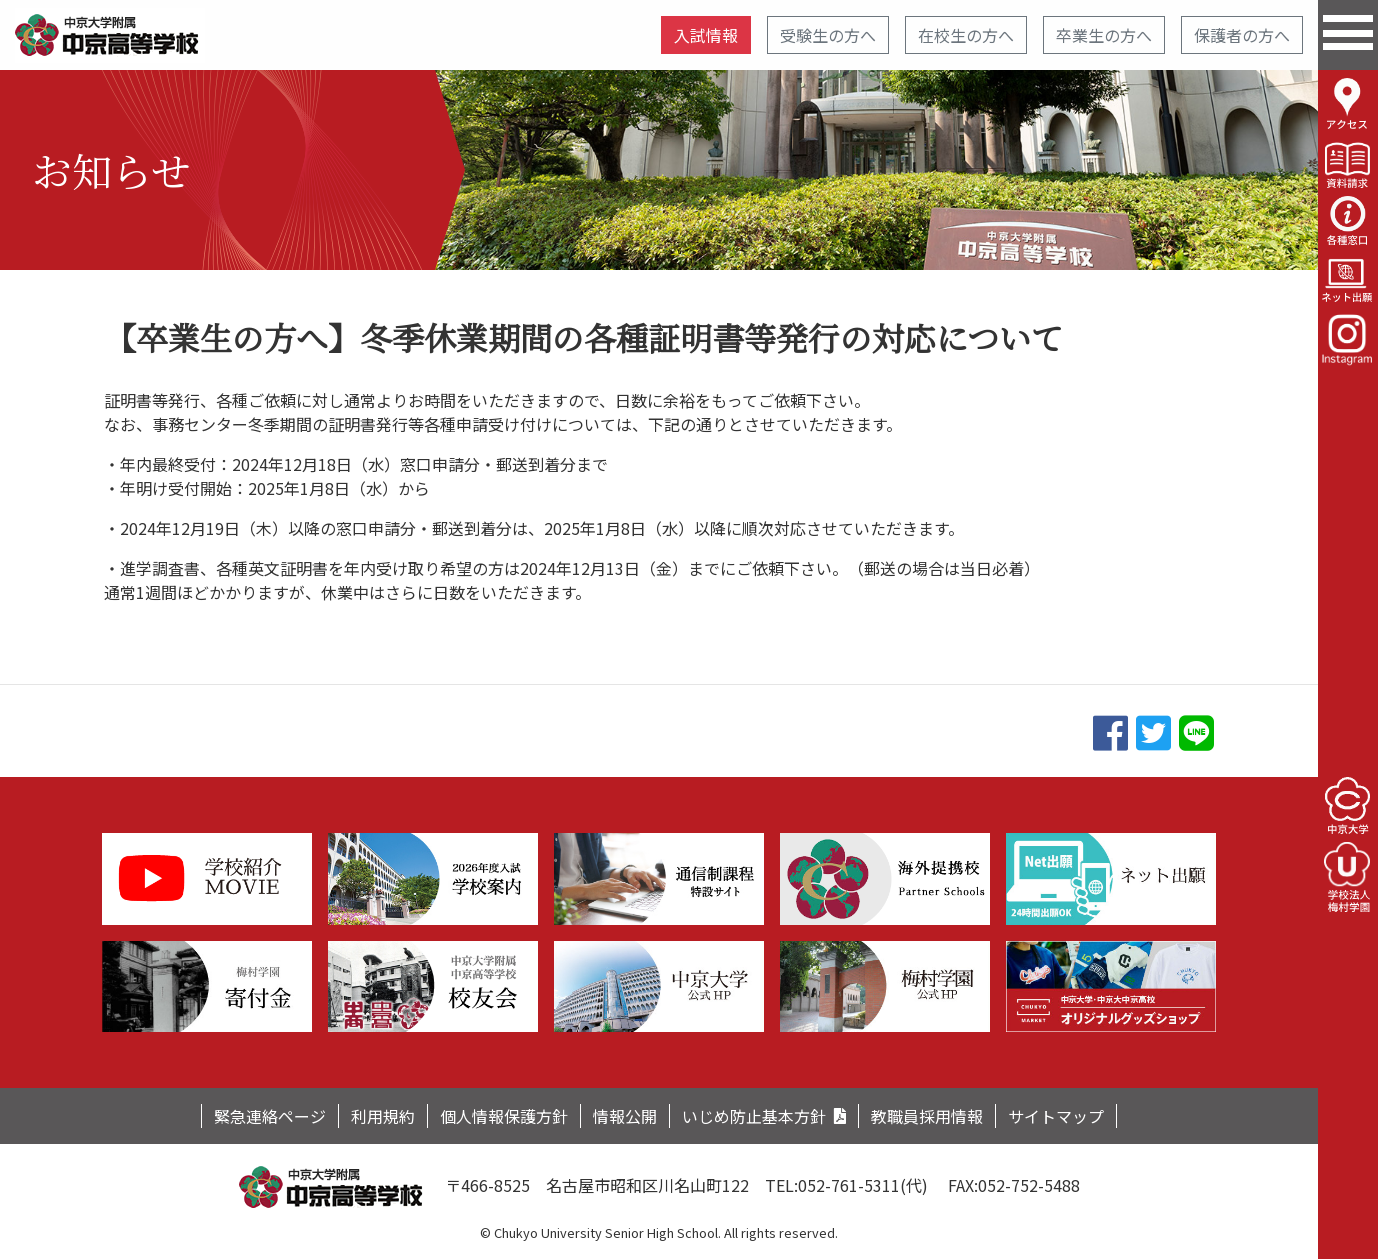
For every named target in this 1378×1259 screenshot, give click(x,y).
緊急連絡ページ (270, 1116)
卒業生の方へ (1104, 35)
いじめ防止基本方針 (754, 1116)
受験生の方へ (828, 35)
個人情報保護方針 (504, 1116)
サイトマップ (1056, 1116)
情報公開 (625, 1116)
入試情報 (706, 35)
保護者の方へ (1242, 35)
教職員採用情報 (927, 1116)
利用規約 (383, 1116)
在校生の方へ (966, 35)
